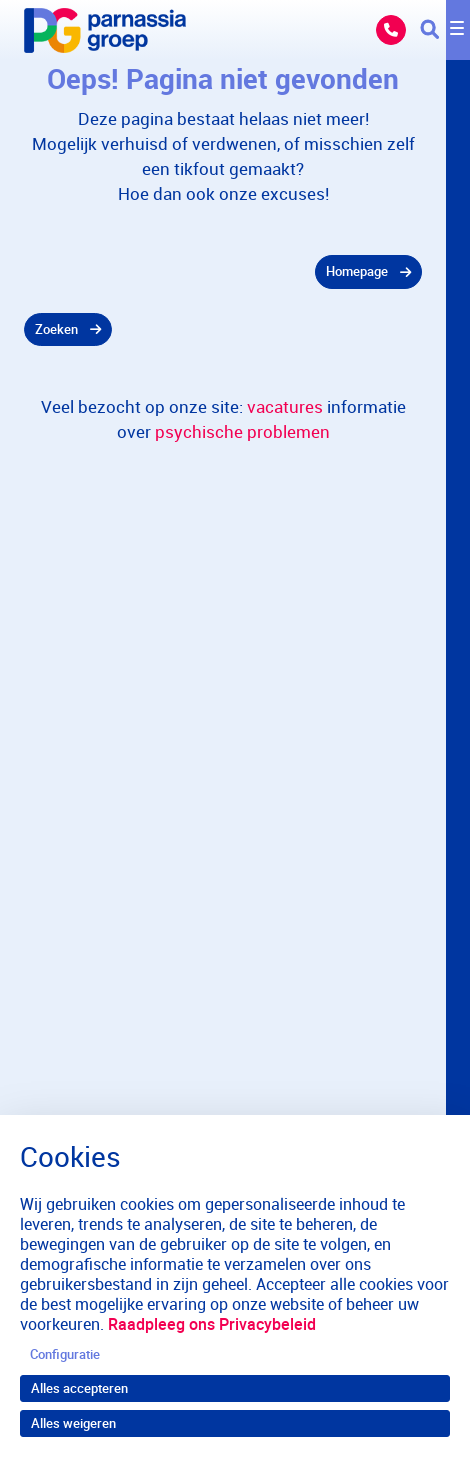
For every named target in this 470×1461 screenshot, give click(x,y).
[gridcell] (223, 272)
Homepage (357, 271)
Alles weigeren (73, 1423)
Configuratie (65, 1354)
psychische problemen (242, 431)
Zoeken (56, 329)
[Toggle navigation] (445, 30)
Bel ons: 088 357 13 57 (391, 30)
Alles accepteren (79, 1388)
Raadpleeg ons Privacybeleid (212, 1324)
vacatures (285, 406)
